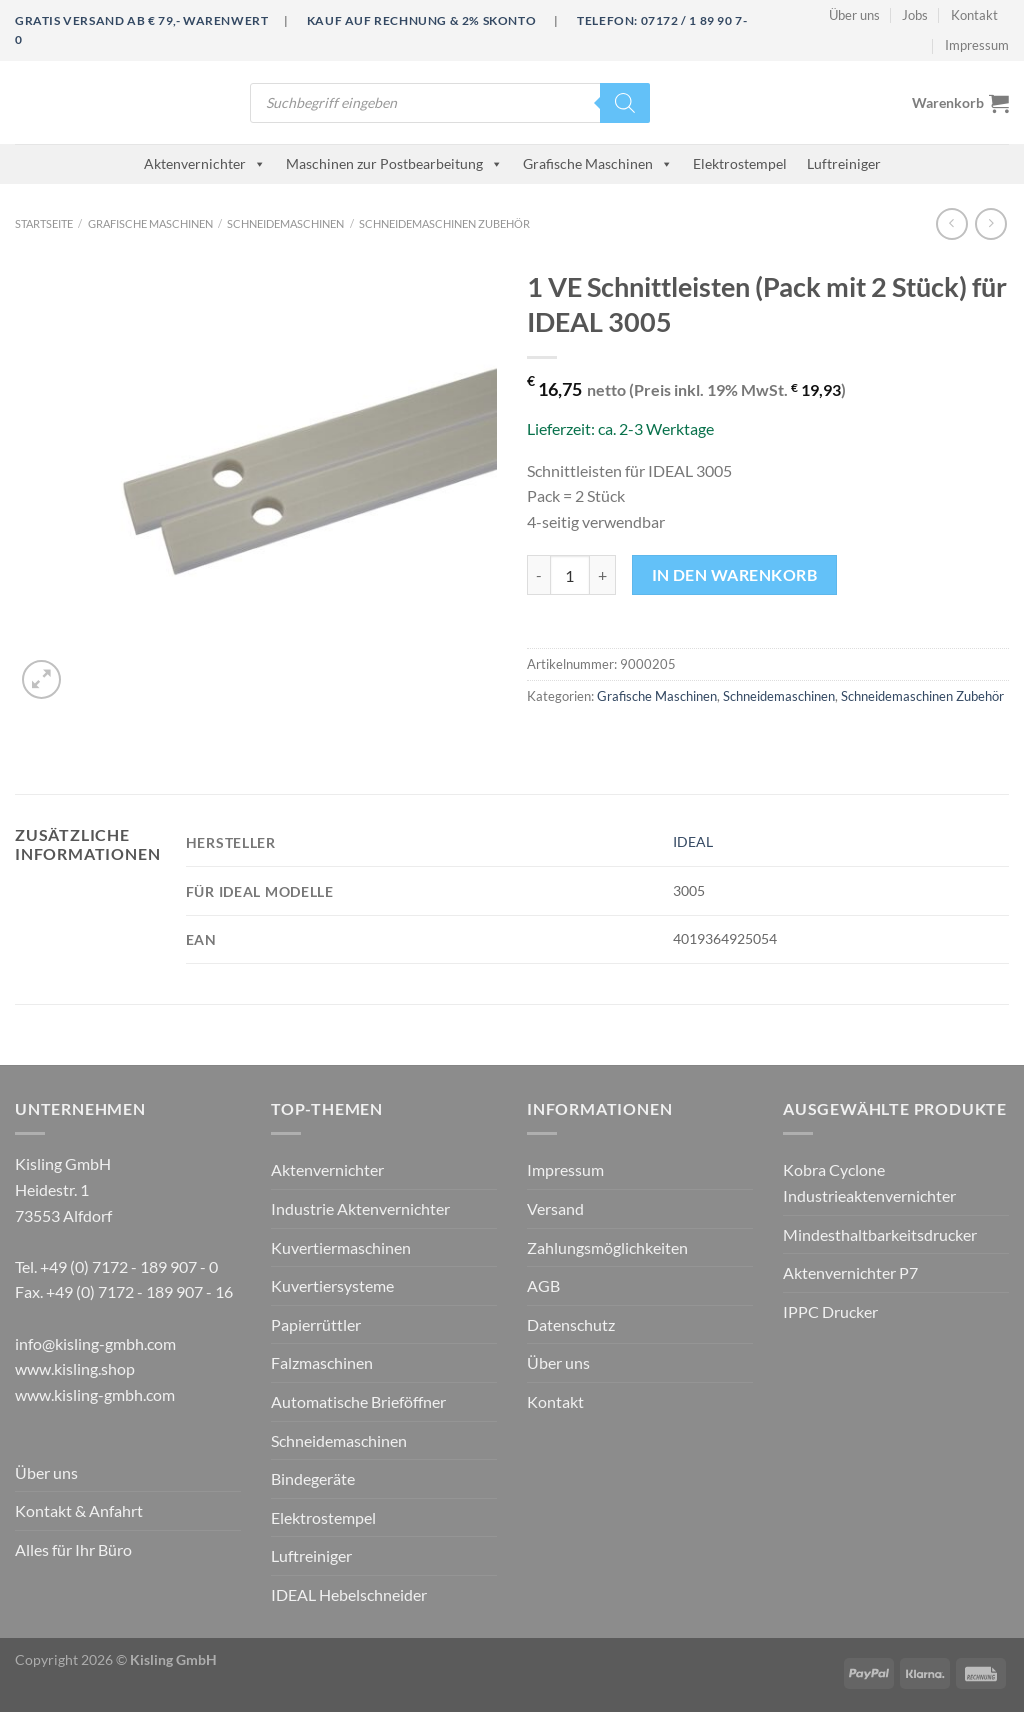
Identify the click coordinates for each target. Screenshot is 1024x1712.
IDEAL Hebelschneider (349, 1594)
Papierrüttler (316, 1324)
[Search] (625, 103)
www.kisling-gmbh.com (95, 1394)
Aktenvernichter (205, 163)
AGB (543, 1285)
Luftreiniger (844, 163)
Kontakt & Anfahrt (79, 1510)
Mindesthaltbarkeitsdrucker (880, 1234)
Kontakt (974, 15)
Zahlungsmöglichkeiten (607, 1247)
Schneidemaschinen (285, 223)
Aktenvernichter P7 (850, 1272)
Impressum (977, 45)
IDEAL (693, 841)
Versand (555, 1208)
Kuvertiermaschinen (341, 1247)
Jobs (915, 15)
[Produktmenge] (570, 575)
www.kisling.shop (75, 1368)
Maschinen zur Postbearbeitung (394, 163)
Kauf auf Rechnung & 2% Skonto (421, 20)
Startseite (44, 223)
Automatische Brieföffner (358, 1401)
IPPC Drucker (830, 1311)
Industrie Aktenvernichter (360, 1208)
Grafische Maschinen (598, 163)
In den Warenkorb (734, 575)
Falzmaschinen (322, 1362)
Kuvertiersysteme (332, 1285)
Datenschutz (571, 1324)
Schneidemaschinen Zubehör (444, 223)
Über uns (854, 15)
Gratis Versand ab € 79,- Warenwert (141, 20)
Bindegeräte (313, 1478)
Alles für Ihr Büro (73, 1549)
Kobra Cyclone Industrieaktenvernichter (869, 1182)
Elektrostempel (740, 163)
